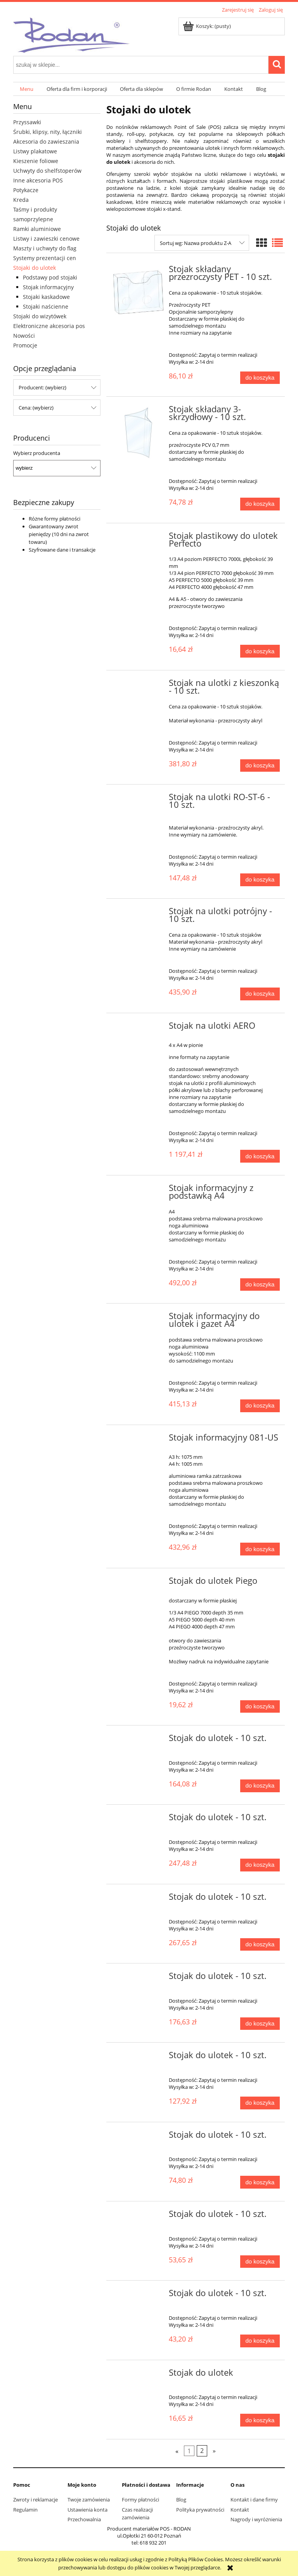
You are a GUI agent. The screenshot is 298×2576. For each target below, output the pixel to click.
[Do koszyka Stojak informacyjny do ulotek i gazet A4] (260, 1405)
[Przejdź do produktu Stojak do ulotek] (138, 2375)
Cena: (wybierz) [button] (36, 407)
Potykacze (25, 190)
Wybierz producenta (36, 453)
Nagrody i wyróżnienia (256, 2519)
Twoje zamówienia (89, 2499)
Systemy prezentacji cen (44, 258)
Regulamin (25, 2509)
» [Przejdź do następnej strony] (214, 2450)
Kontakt (239, 2509)
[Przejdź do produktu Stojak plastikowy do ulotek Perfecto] (138, 538)
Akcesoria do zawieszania (46, 141)
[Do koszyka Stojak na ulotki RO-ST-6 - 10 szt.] (260, 879)
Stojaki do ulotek (34, 267)
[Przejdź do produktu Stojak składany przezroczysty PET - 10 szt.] (138, 292)
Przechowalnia (84, 2519)
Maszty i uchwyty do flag (44, 248)
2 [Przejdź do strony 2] (202, 2450)
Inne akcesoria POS (38, 180)
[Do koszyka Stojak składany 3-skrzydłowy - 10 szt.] (260, 504)
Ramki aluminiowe (37, 229)
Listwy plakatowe (35, 151)
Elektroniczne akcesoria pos (49, 326)
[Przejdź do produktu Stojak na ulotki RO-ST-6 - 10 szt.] (138, 799)
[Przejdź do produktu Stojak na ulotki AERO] (138, 1028)
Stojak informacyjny (48, 287)
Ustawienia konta (87, 2509)
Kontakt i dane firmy (254, 2499)
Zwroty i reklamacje (35, 2499)
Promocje (25, 345)
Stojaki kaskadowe (46, 296)
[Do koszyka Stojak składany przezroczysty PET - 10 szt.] (260, 377)
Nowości (24, 335)
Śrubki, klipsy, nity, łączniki (47, 131)
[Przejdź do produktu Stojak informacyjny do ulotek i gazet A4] (138, 1318)
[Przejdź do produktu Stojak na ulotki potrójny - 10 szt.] (138, 913)
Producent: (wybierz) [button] (42, 387)
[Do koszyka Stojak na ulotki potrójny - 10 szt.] (260, 994)
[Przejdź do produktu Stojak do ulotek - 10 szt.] (138, 1740)
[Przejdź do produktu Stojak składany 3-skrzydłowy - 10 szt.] (138, 433)
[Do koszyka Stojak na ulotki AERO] (260, 1156)
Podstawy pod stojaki (50, 277)
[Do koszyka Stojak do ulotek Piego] (260, 1706)
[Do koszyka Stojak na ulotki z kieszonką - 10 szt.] (260, 765)
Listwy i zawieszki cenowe (46, 238)
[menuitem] (26, 89)
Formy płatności (140, 2499)
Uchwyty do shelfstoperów (47, 170)
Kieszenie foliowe (35, 161)
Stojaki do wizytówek (39, 316)
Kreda (21, 199)
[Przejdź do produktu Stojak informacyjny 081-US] (138, 1440)
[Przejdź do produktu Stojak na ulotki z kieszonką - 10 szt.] (138, 685)
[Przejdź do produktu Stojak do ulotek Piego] (138, 1583)
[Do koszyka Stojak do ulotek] (260, 2420)
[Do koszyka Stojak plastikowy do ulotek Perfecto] (260, 651)
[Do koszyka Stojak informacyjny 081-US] (260, 1549)
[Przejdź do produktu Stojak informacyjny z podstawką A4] (138, 1190)
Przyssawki (27, 122)
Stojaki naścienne (45, 306)
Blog (181, 2499)
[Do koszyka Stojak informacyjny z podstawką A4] (260, 1284)
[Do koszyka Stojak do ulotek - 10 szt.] (260, 1785)
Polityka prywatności (200, 2509)
